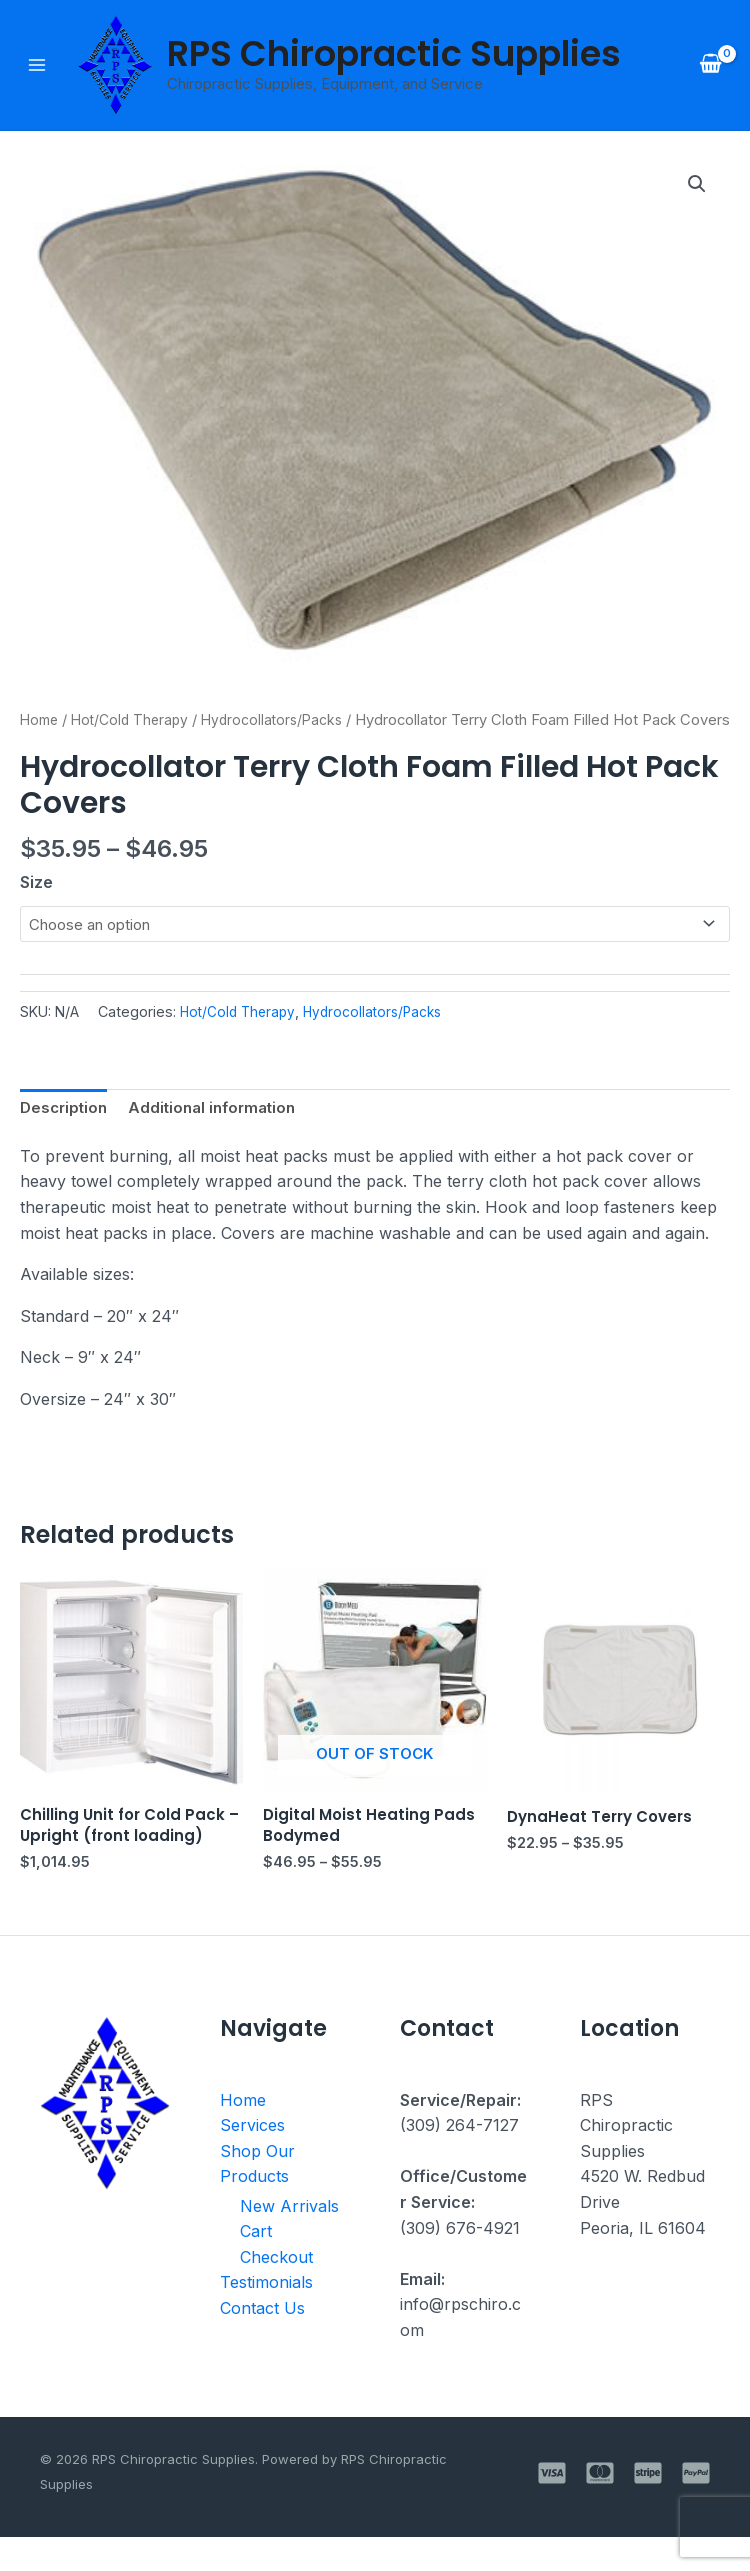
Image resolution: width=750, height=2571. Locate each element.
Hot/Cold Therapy (136, 722)
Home (41, 722)
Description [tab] (66, 1138)
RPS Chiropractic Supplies (395, 54)
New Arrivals (289, 2242)
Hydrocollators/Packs (284, 722)
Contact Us (262, 2345)
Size (36, 910)
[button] (696, 187)
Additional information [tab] (221, 1138)
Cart (256, 2268)
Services (252, 2161)
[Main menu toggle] (37, 66)
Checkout (276, 2293)
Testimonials (266, 2319)
